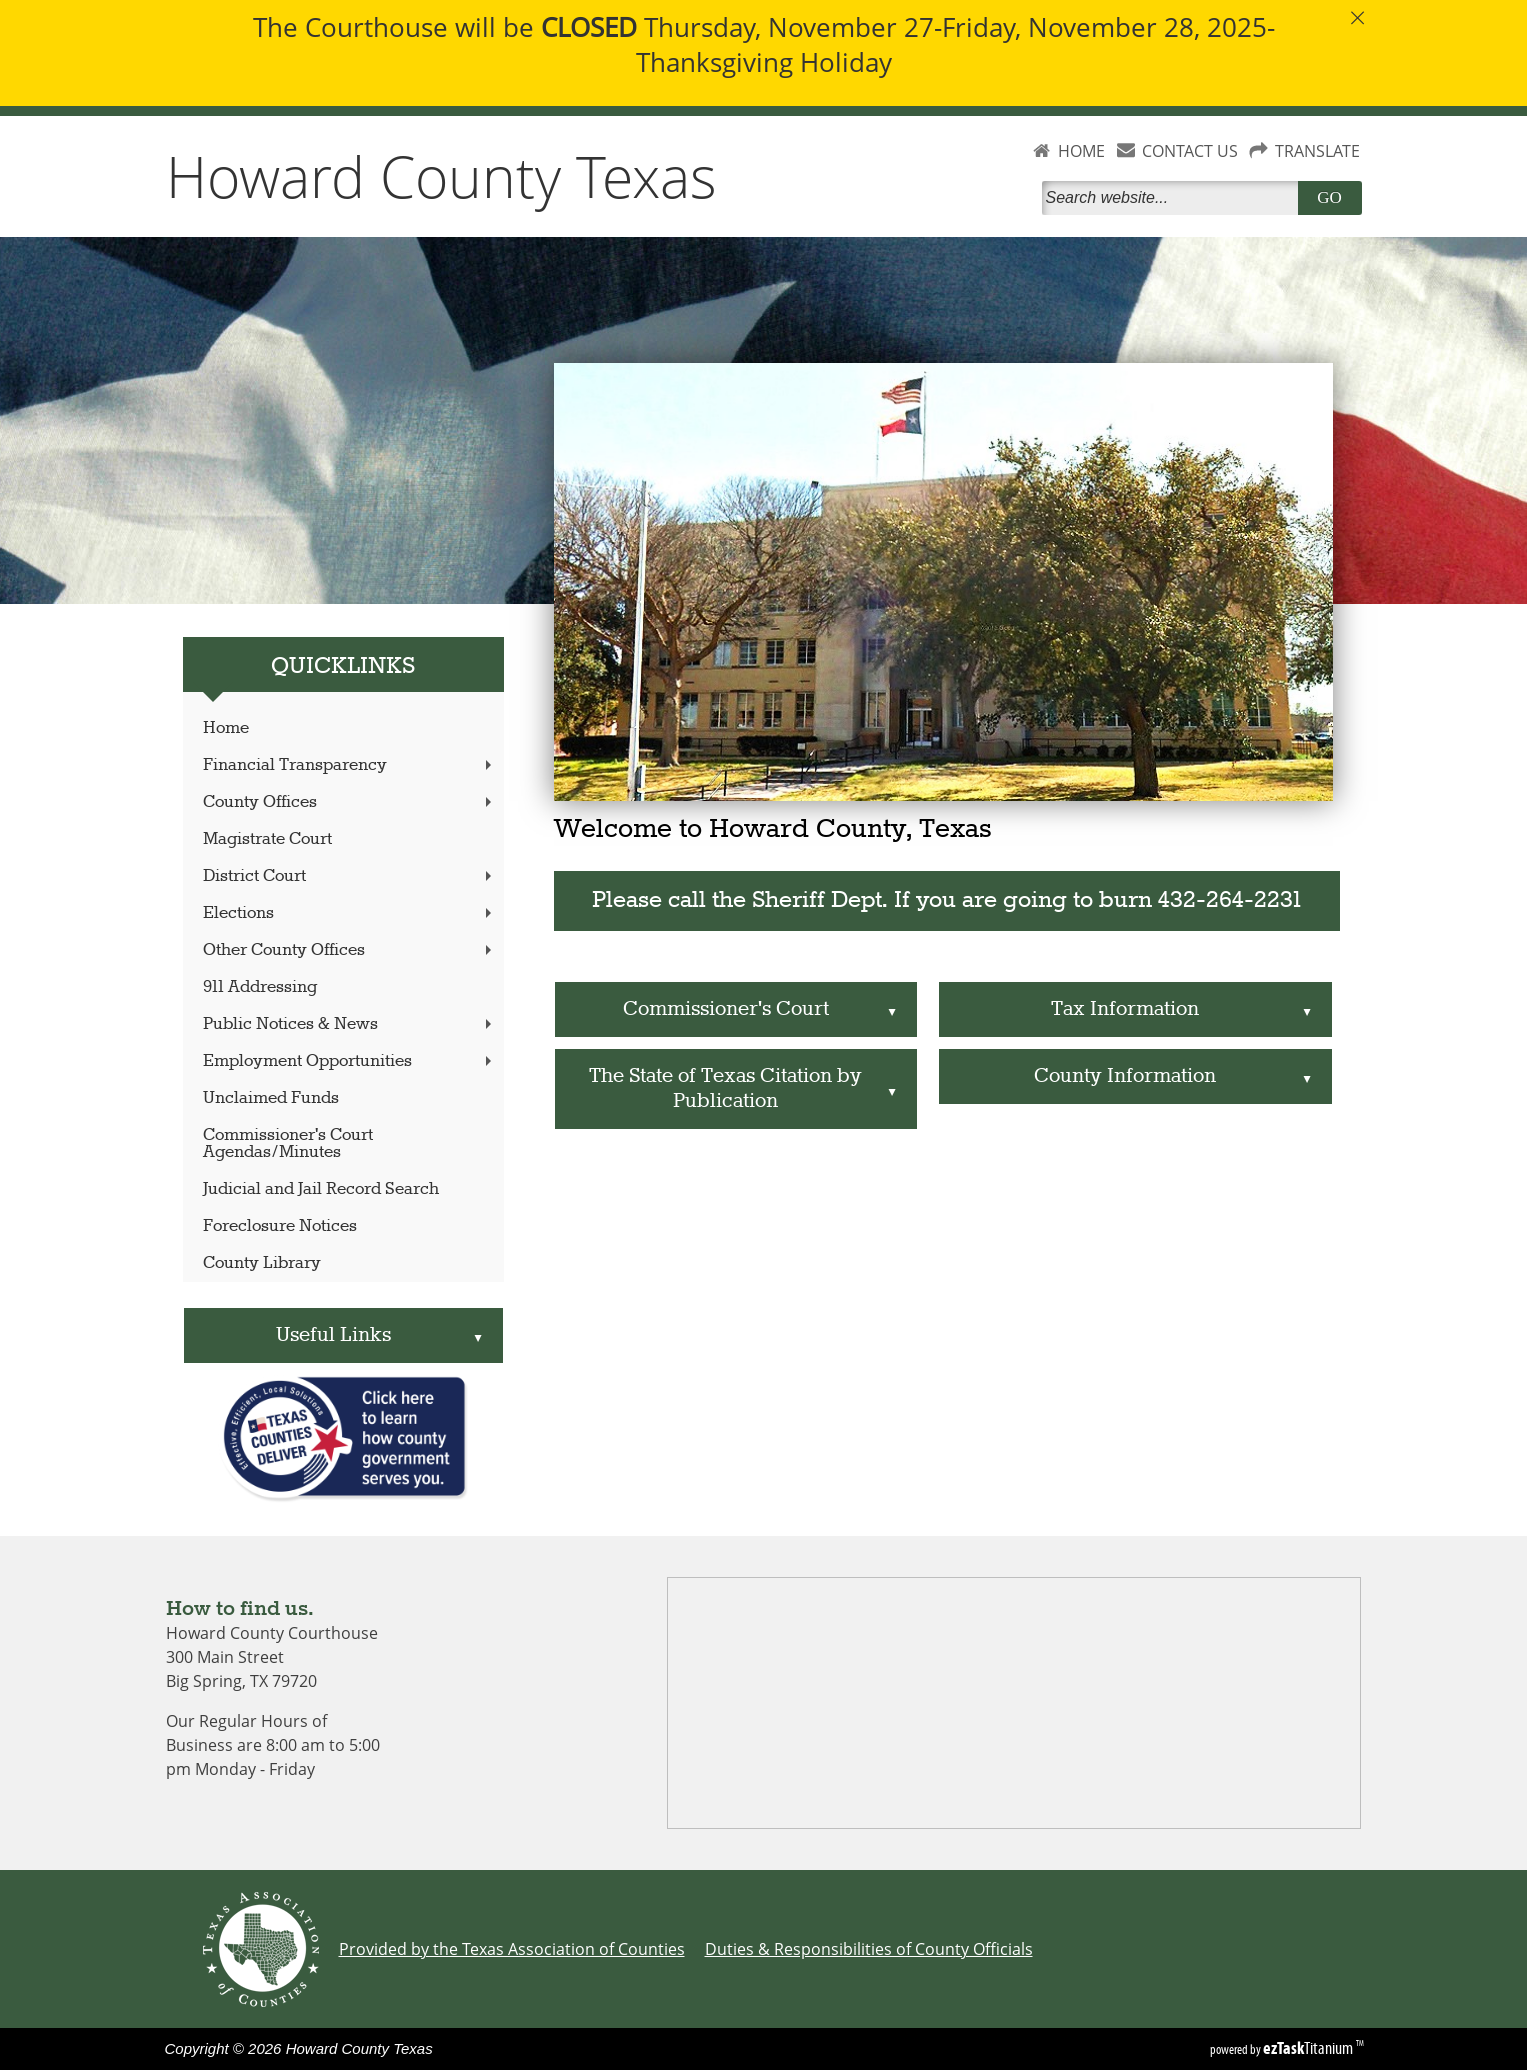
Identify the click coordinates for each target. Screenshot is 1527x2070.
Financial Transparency (349, 765)
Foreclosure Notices (280, 1226)
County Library (262, 1263)
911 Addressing (260, 987)
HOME (1081, 151)
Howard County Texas (441, 176)
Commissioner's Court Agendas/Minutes (288, 1144)
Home (226, 728)
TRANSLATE (1317, 151)
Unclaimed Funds (271, 1098)
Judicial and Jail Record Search (321, 1189)
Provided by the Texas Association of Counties (512, 1949)
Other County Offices (349, 950)
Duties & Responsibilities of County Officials (869, 1949)
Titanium (1309, 2048)
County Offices (349, 802)
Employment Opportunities (349, 1061)
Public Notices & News (349, 1024)
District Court (349, 876)
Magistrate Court (267, 839)
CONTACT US (1190, 151)
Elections (349, 913)
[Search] (1174, 198)
